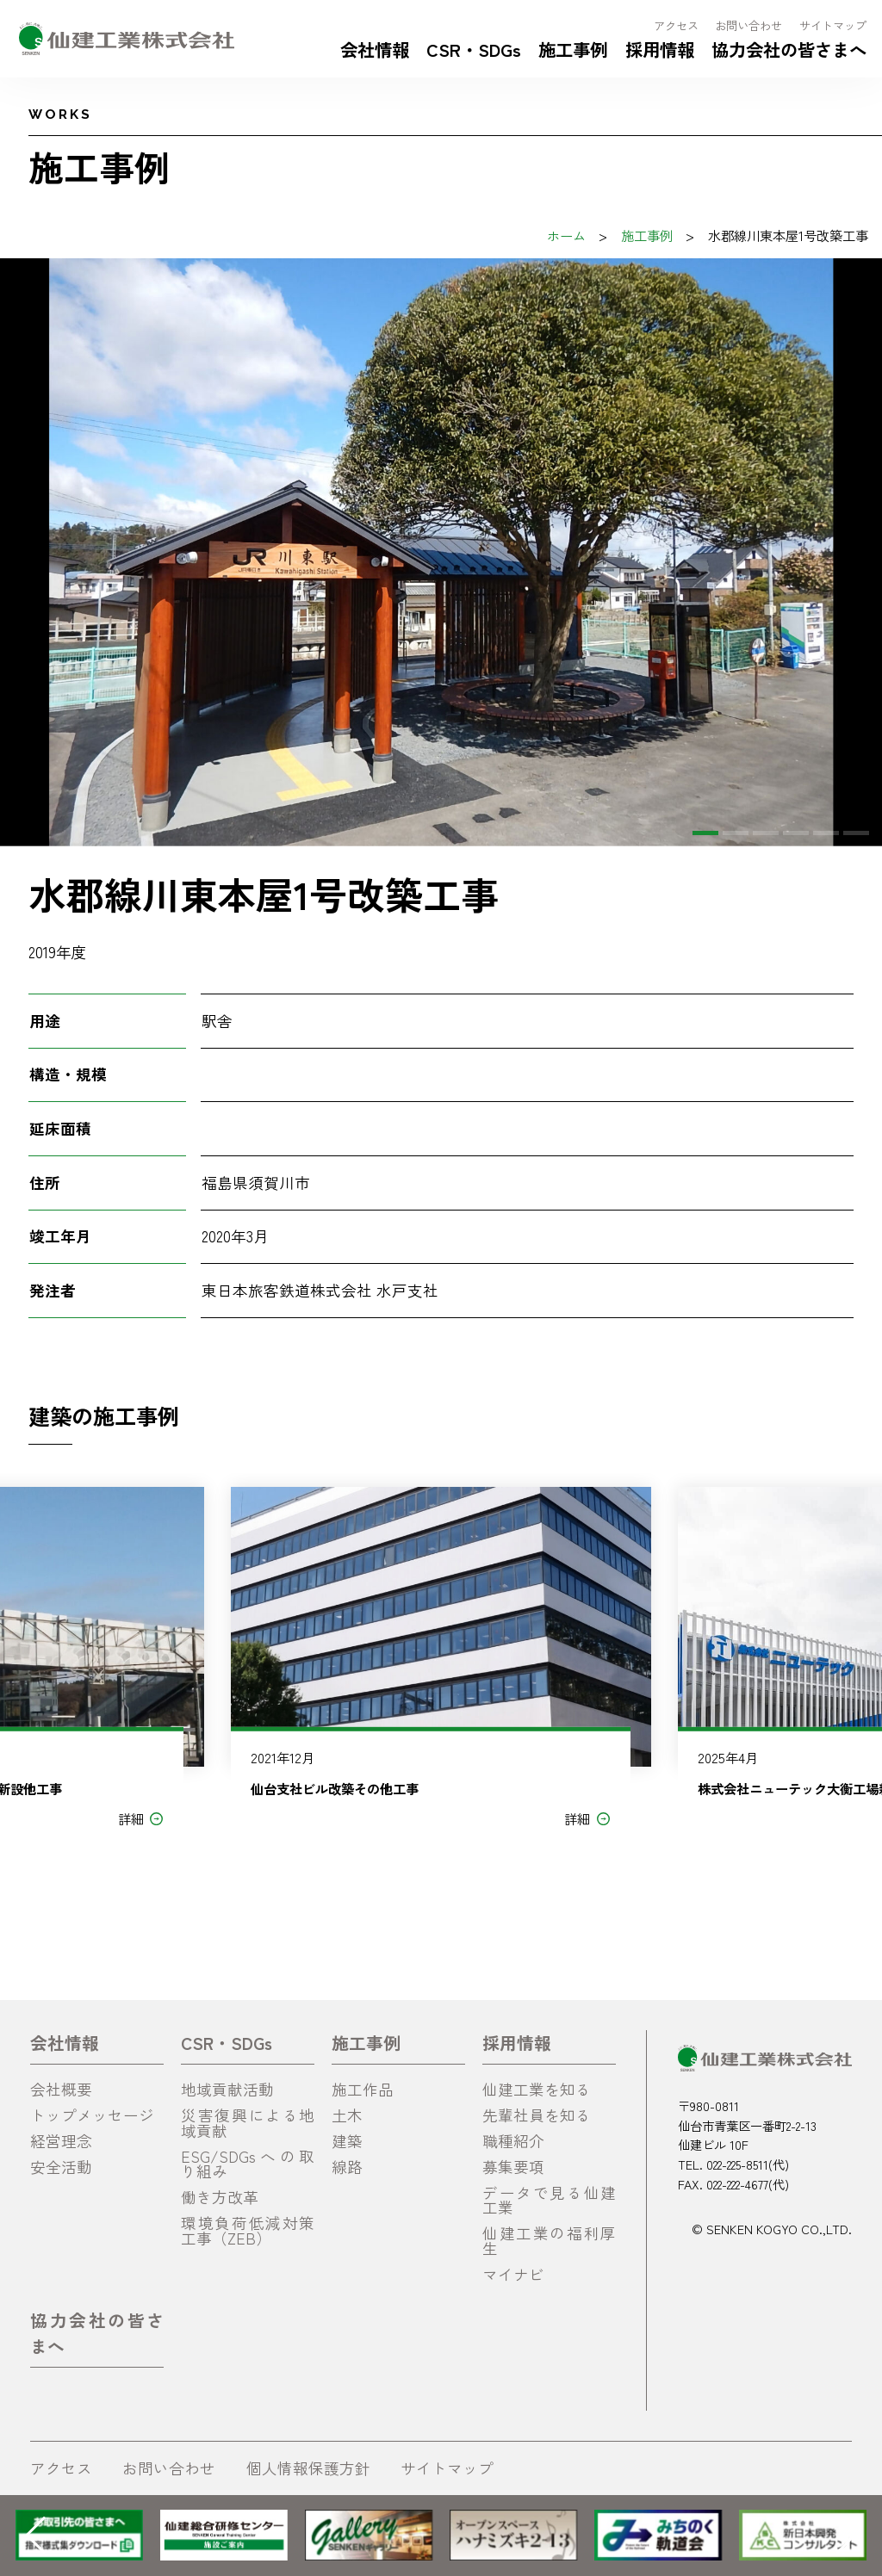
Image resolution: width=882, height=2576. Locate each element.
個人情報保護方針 (308, 2468)
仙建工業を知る (536, 2089)
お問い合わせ (748, 25)
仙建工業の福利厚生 (549, 2240)
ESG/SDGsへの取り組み (247, 2164)
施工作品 (363, 2089)
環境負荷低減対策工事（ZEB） (247, 2230)
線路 (347, 2166)
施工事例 (572, 49)
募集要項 (513, 2166)
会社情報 (374, 49)
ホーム (566, 235)
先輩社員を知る (536, 2115)
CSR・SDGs (473, 49)
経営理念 (61, 2141)
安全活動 (61, 2166)
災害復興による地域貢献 (247, 2122)
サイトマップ (832, 25)
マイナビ (513, 2274)
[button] (705, 833)
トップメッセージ (92, 2115)
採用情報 (659, 49)
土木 (347, 2115)
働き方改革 (219, 2197)
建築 (347, 2141)
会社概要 (61, 2089)
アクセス (676, 25)
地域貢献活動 (227, 2089)
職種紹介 (513, 2141)
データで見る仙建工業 (549, 2200)
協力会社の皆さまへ (788, 49)
